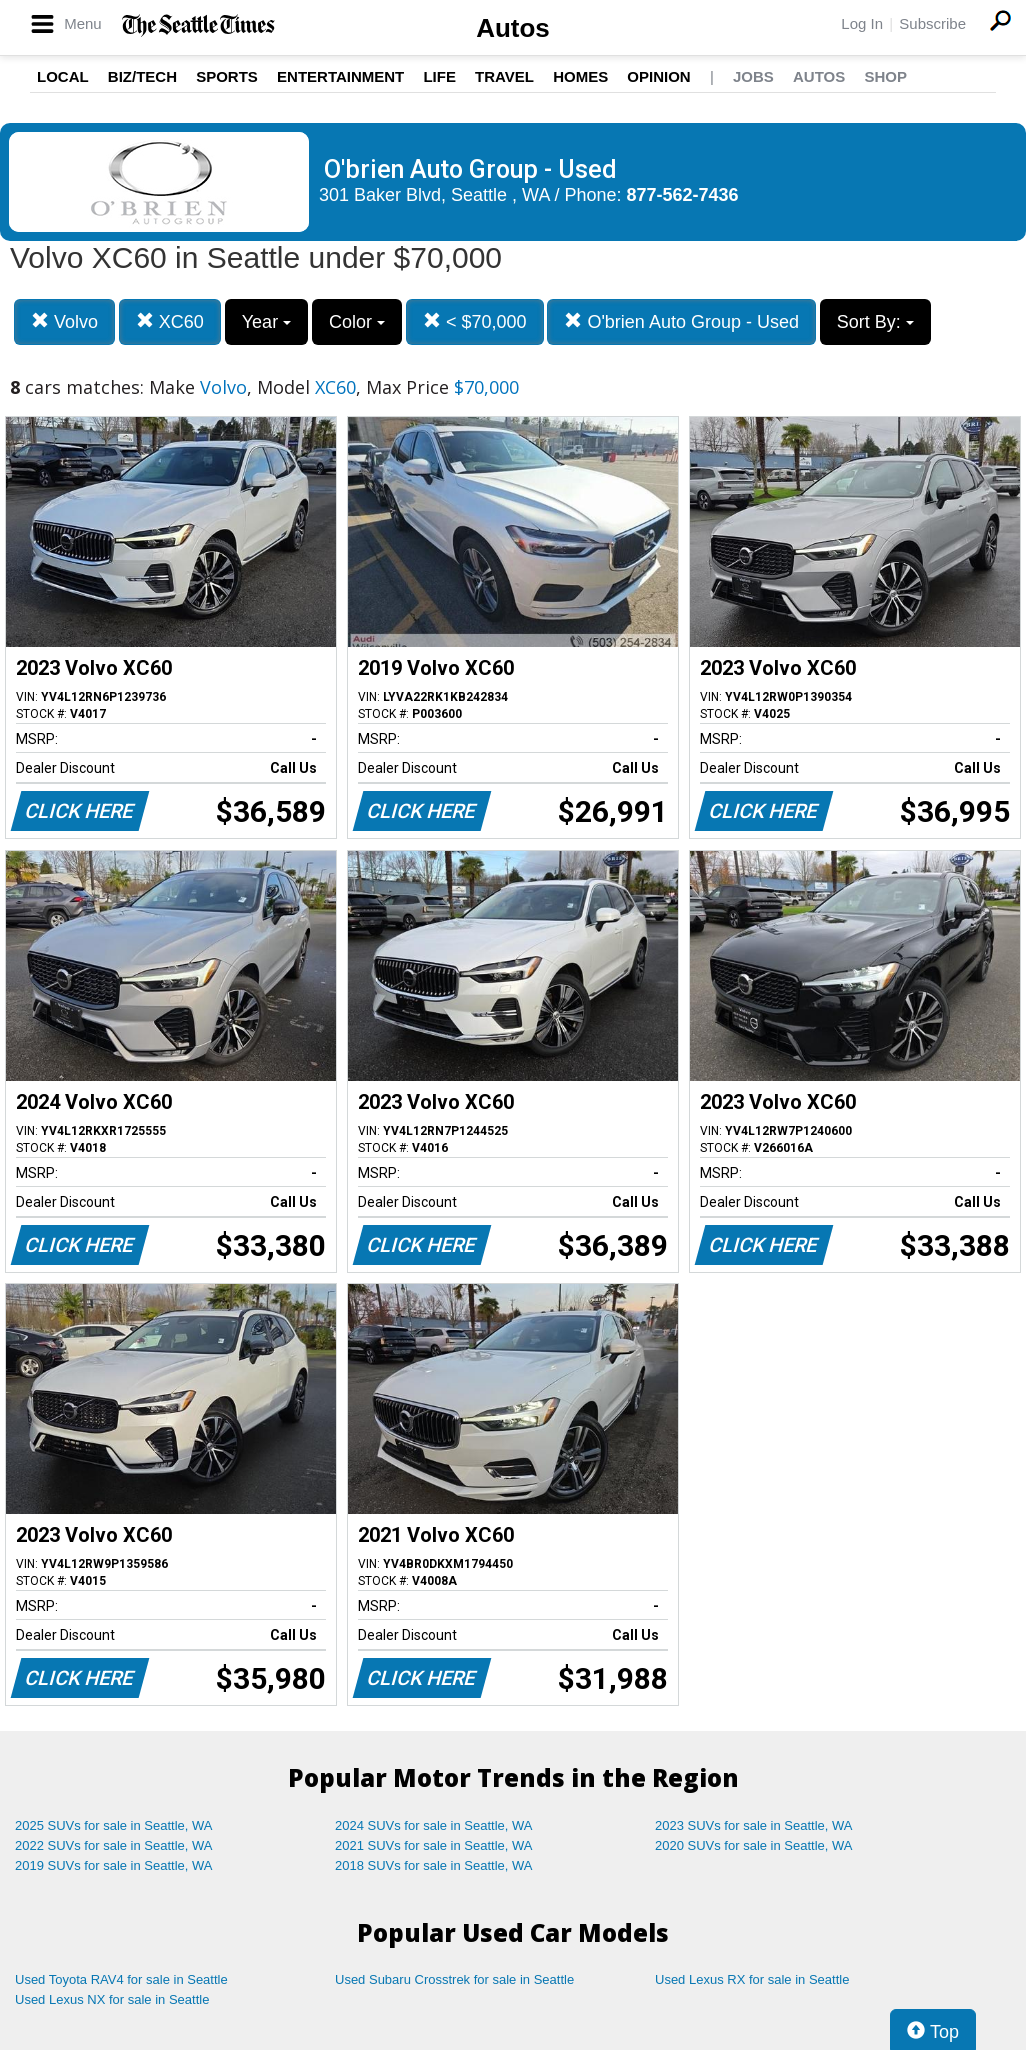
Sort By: (875, 322)
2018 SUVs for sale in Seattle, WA (434, 1865)
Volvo (64, 321)
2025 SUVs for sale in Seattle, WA (114, 1825)
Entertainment (340, 76)
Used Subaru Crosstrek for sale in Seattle (454, 1979)
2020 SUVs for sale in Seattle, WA (754, 1845)
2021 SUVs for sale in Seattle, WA (434, 1845)
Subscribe (932, 23)
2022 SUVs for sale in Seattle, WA (114, 1845)
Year (266, 322)
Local (63, 76)
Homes (580, 76)
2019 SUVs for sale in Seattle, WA (114, 1865)
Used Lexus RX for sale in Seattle (752, 1979)
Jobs (753, 76)
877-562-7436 (683, 195)
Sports (227, 76)
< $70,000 (475, 321)
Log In (862, 23)
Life (439, 76)
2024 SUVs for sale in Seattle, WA (434, 1825)
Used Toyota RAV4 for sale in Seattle (121, 1979)
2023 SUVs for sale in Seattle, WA (754, 1825)
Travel (504, 76)
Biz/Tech (142, 76)
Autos (513, 28)
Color (357, 322)
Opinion (658, 76)
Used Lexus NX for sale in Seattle (112, 1999)
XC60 (170, 321)
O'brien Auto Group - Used (681, 321)
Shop (885, 76)
